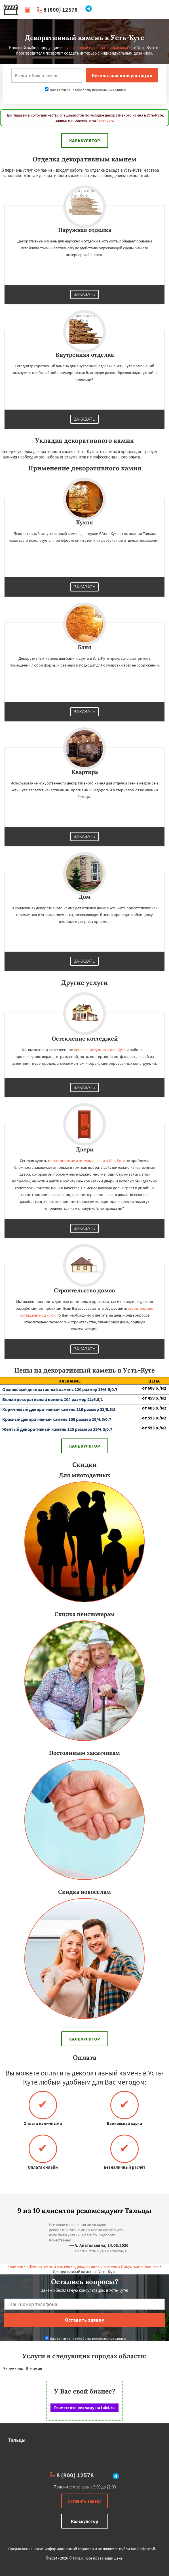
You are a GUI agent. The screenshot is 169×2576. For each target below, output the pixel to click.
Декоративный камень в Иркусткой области (116, 2266)
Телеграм (105, 120)
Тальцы (17, 2440)
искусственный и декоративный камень (96, 47)
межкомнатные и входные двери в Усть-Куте (86, 1160)
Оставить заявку (84, 2501)
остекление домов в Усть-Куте (100, 1049)
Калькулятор (84, 140)
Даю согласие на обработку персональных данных (85, 90)
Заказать (84, 294)
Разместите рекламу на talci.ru (84, 2407)
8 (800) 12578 (60, 9)
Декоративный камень (49, 2266)
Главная (15, 2266)
